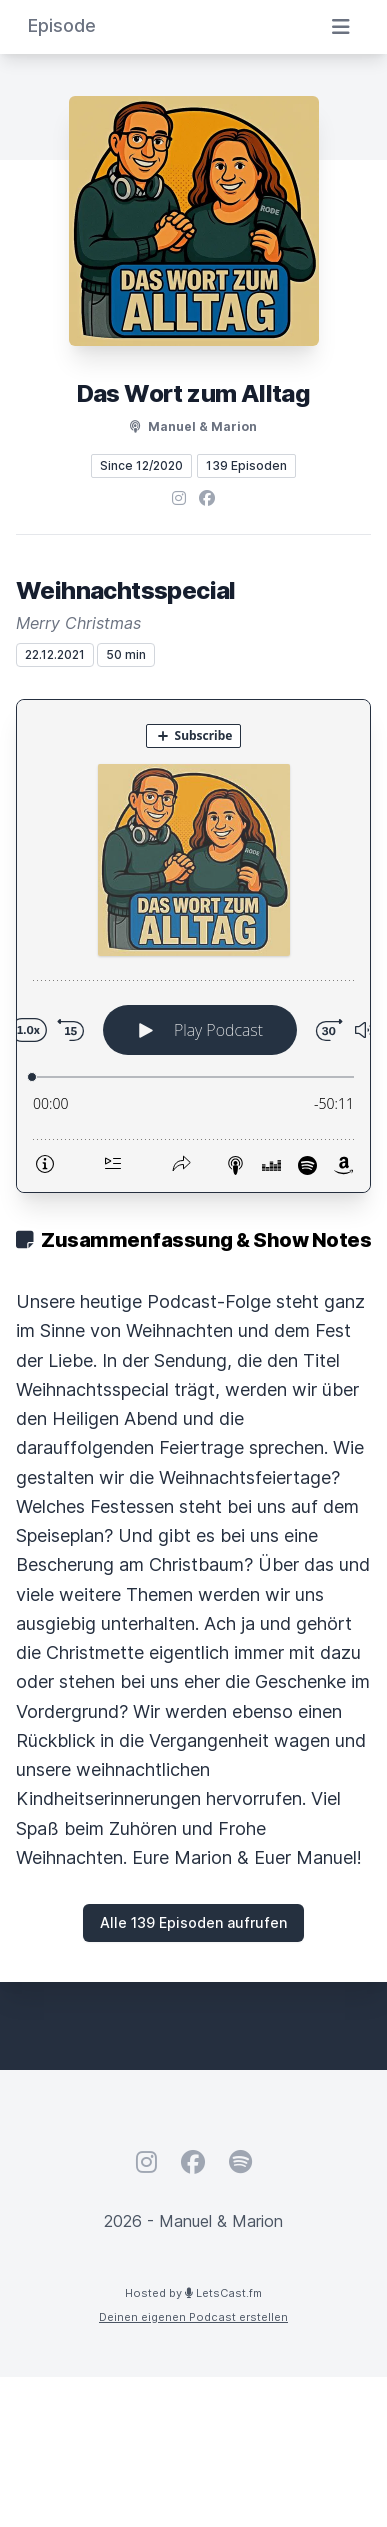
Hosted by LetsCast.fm (193, 2293)
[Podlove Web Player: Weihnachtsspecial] (193, 946)
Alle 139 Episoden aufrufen (193, 1922)
